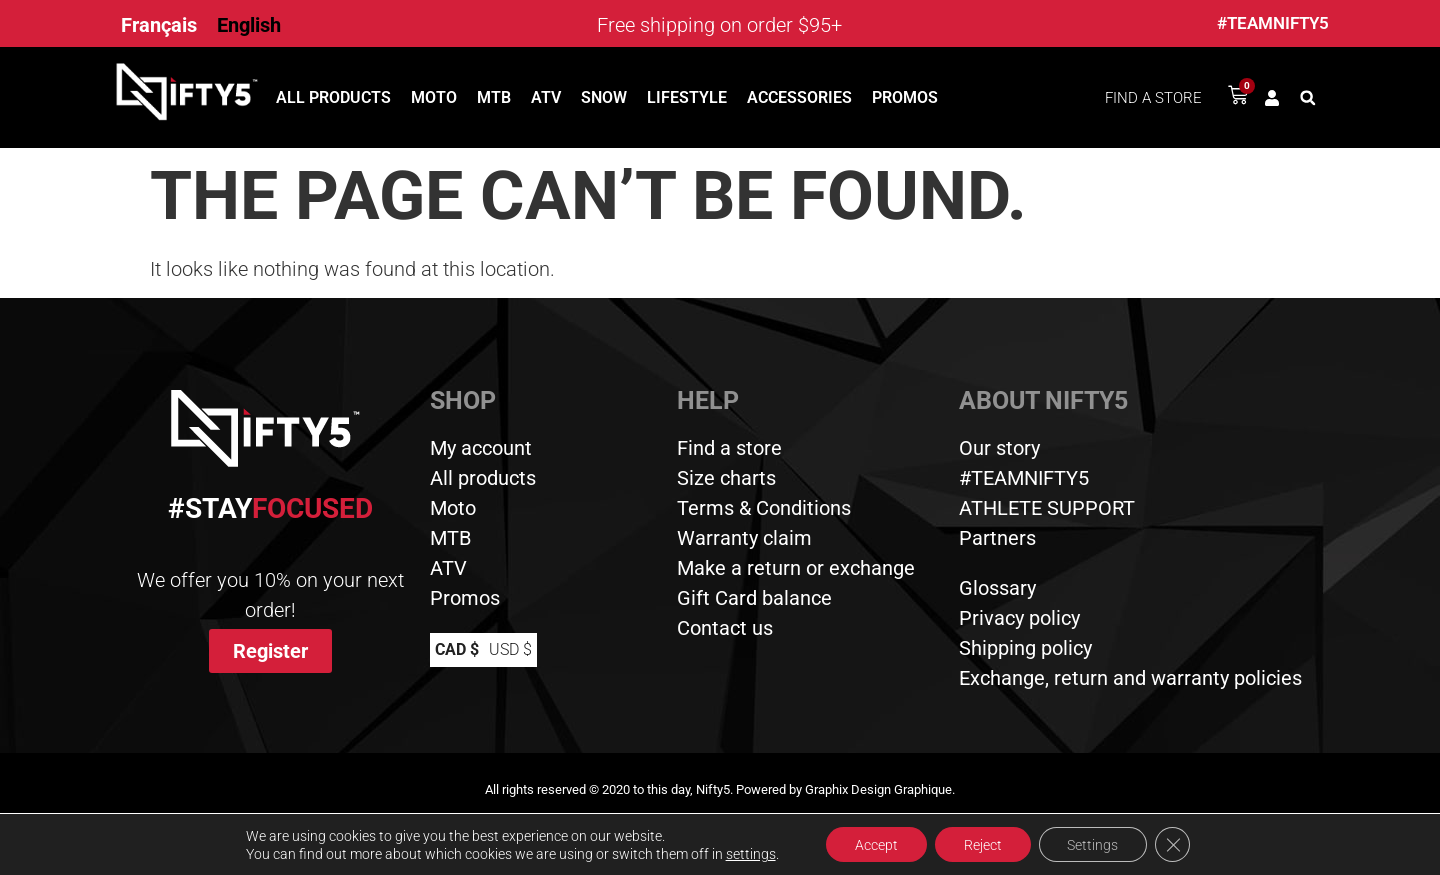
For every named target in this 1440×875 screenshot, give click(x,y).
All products (333, 97)
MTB (494, 97)
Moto (434, 97)
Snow (604, 97)
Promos (905, 97)
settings (747, 853)
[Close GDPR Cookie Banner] (1176, 844)
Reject (982, 844)
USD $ (510, 649)
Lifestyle (687, 97)
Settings (1094, 844)
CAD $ (457, 649)
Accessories (799, 97)
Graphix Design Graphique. (880, 789)
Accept (873, 844)
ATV (546, 97)
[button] (1308, 98)
